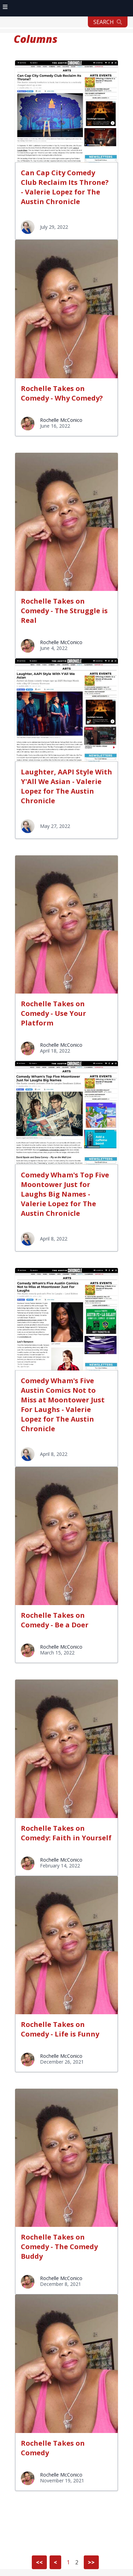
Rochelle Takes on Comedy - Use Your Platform (53, 1013)
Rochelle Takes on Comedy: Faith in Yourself (66, 1833)
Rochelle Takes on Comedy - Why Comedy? (62, 393)
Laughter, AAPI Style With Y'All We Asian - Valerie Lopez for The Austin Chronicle (66, 786)
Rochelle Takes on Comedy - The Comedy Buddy (59, 2246)
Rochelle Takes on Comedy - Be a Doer (55, 1620)
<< (39, 2562)
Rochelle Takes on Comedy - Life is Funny (60, 2029)
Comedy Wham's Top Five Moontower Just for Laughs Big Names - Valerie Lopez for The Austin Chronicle (65, 1194)
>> (91, 2562)
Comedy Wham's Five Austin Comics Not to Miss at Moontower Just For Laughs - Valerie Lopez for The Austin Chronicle (63, 1404)
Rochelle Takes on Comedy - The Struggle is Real (64, 610)
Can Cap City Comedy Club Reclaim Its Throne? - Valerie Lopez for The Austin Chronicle (65, 187)
